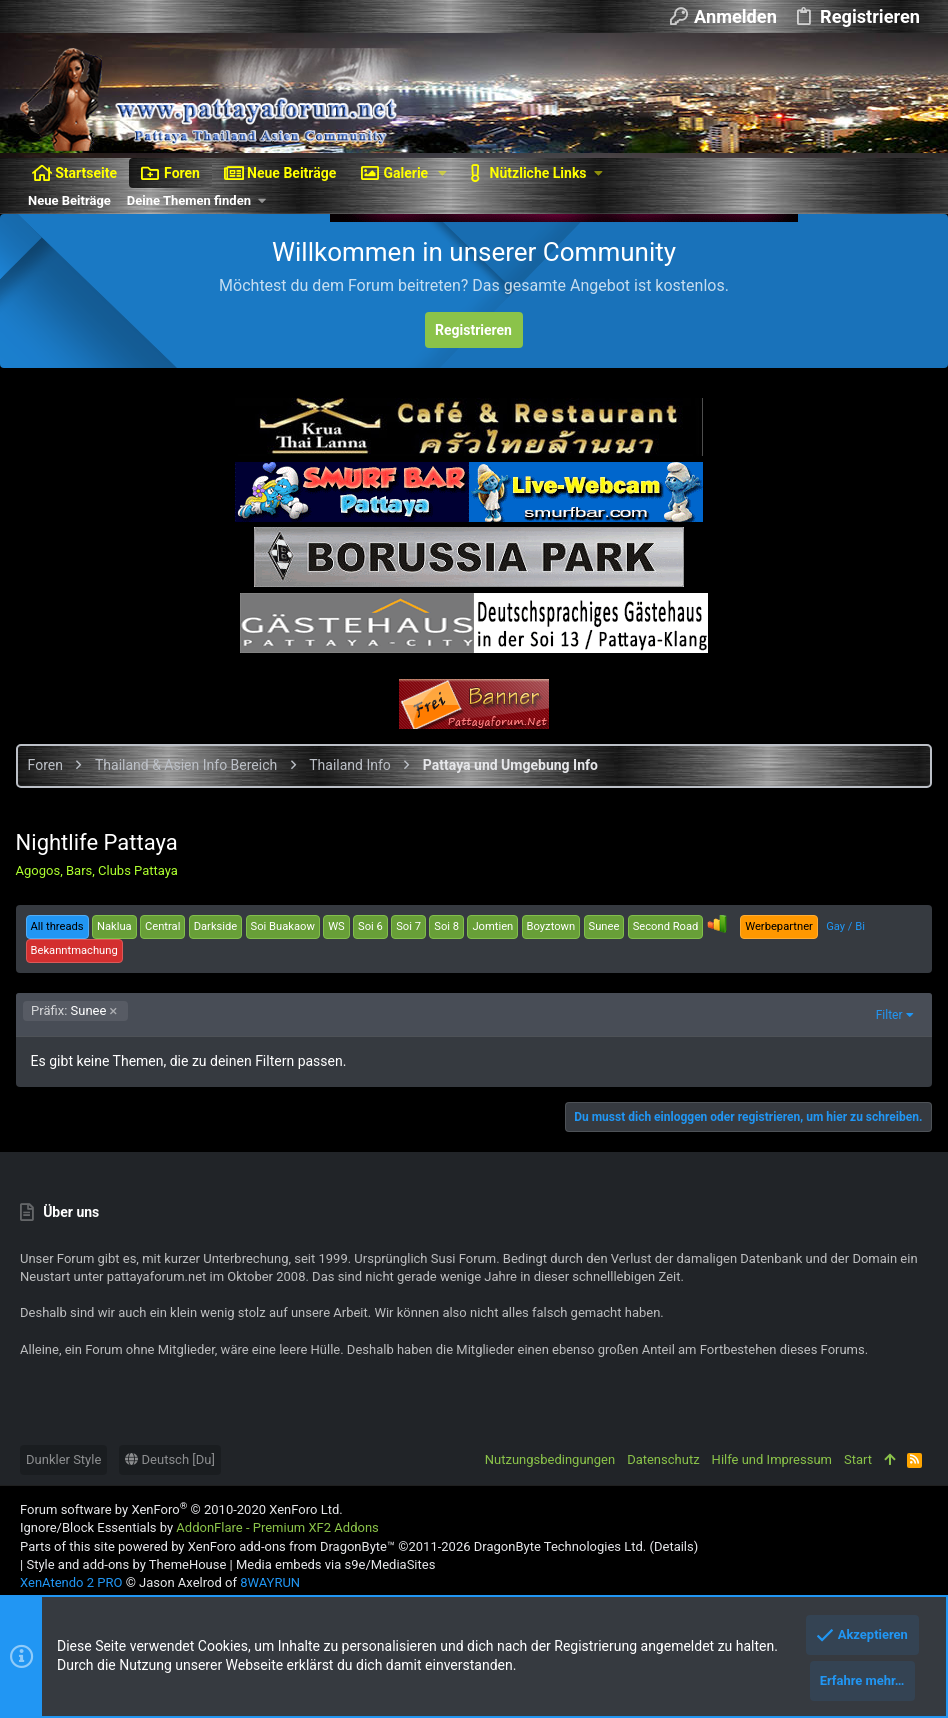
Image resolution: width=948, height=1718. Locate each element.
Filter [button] (884, 1015)
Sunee (73, 1010)
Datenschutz (663, 1459)
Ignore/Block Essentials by (199, 1527)
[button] (442, 173)
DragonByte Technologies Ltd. (560, 1546)
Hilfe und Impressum (772, 1459)
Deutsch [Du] (170, 1459)
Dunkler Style (63, 1459)
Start (858, 1459)
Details (674, 1546)
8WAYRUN (270, 1582)
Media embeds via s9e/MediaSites (335, 1564)
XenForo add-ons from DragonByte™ (291, 1546)
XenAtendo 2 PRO (71, 1582)
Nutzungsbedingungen (550, 1459)
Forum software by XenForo (181, 1509)
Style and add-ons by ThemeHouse (126, 1564)
